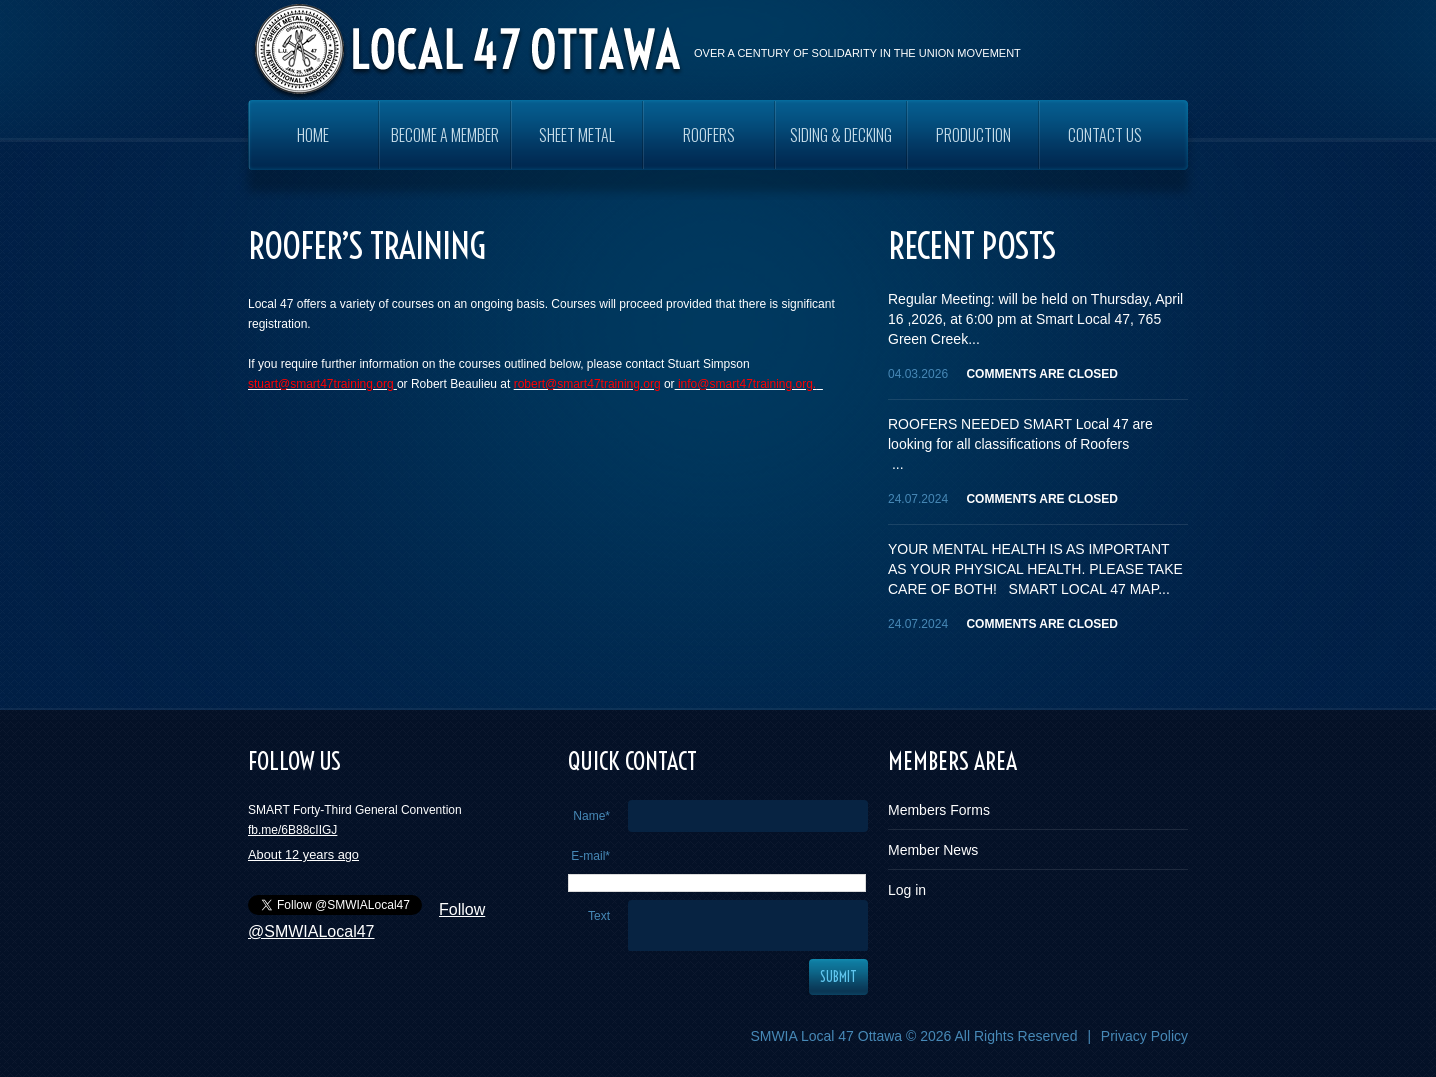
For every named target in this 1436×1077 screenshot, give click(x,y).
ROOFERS (709, 135)
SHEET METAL (577, 135)
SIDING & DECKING (841, 135)
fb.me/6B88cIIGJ (292, 830)
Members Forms (939, 810)
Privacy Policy (1144, 1036)
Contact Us (1105, 135)
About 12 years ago (303, 854)
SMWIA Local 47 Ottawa (826, 1036)
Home (313, 135)
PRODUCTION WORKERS (973, 146)
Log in (907, 890)
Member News (933, 850)
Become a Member (445, 135)
